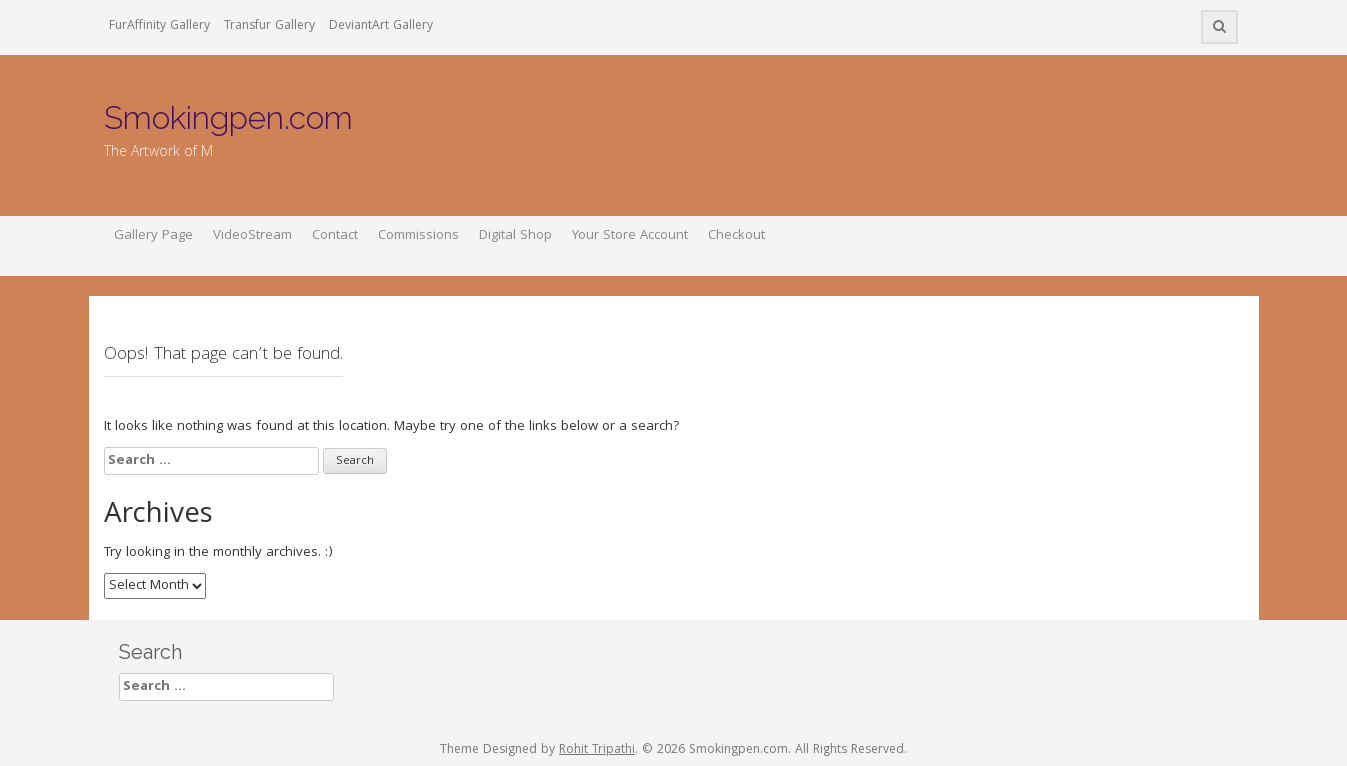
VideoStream (252, 236)
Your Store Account (630, 236)
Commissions (418, 236)
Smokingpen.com (228, 117)
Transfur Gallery (269, 26)
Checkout (736, 236)
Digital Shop (515, 236)
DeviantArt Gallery (381, 26)
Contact (335, 236)
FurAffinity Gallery (159, 26)
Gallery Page (153, 236)
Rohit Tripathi (597, 750)
